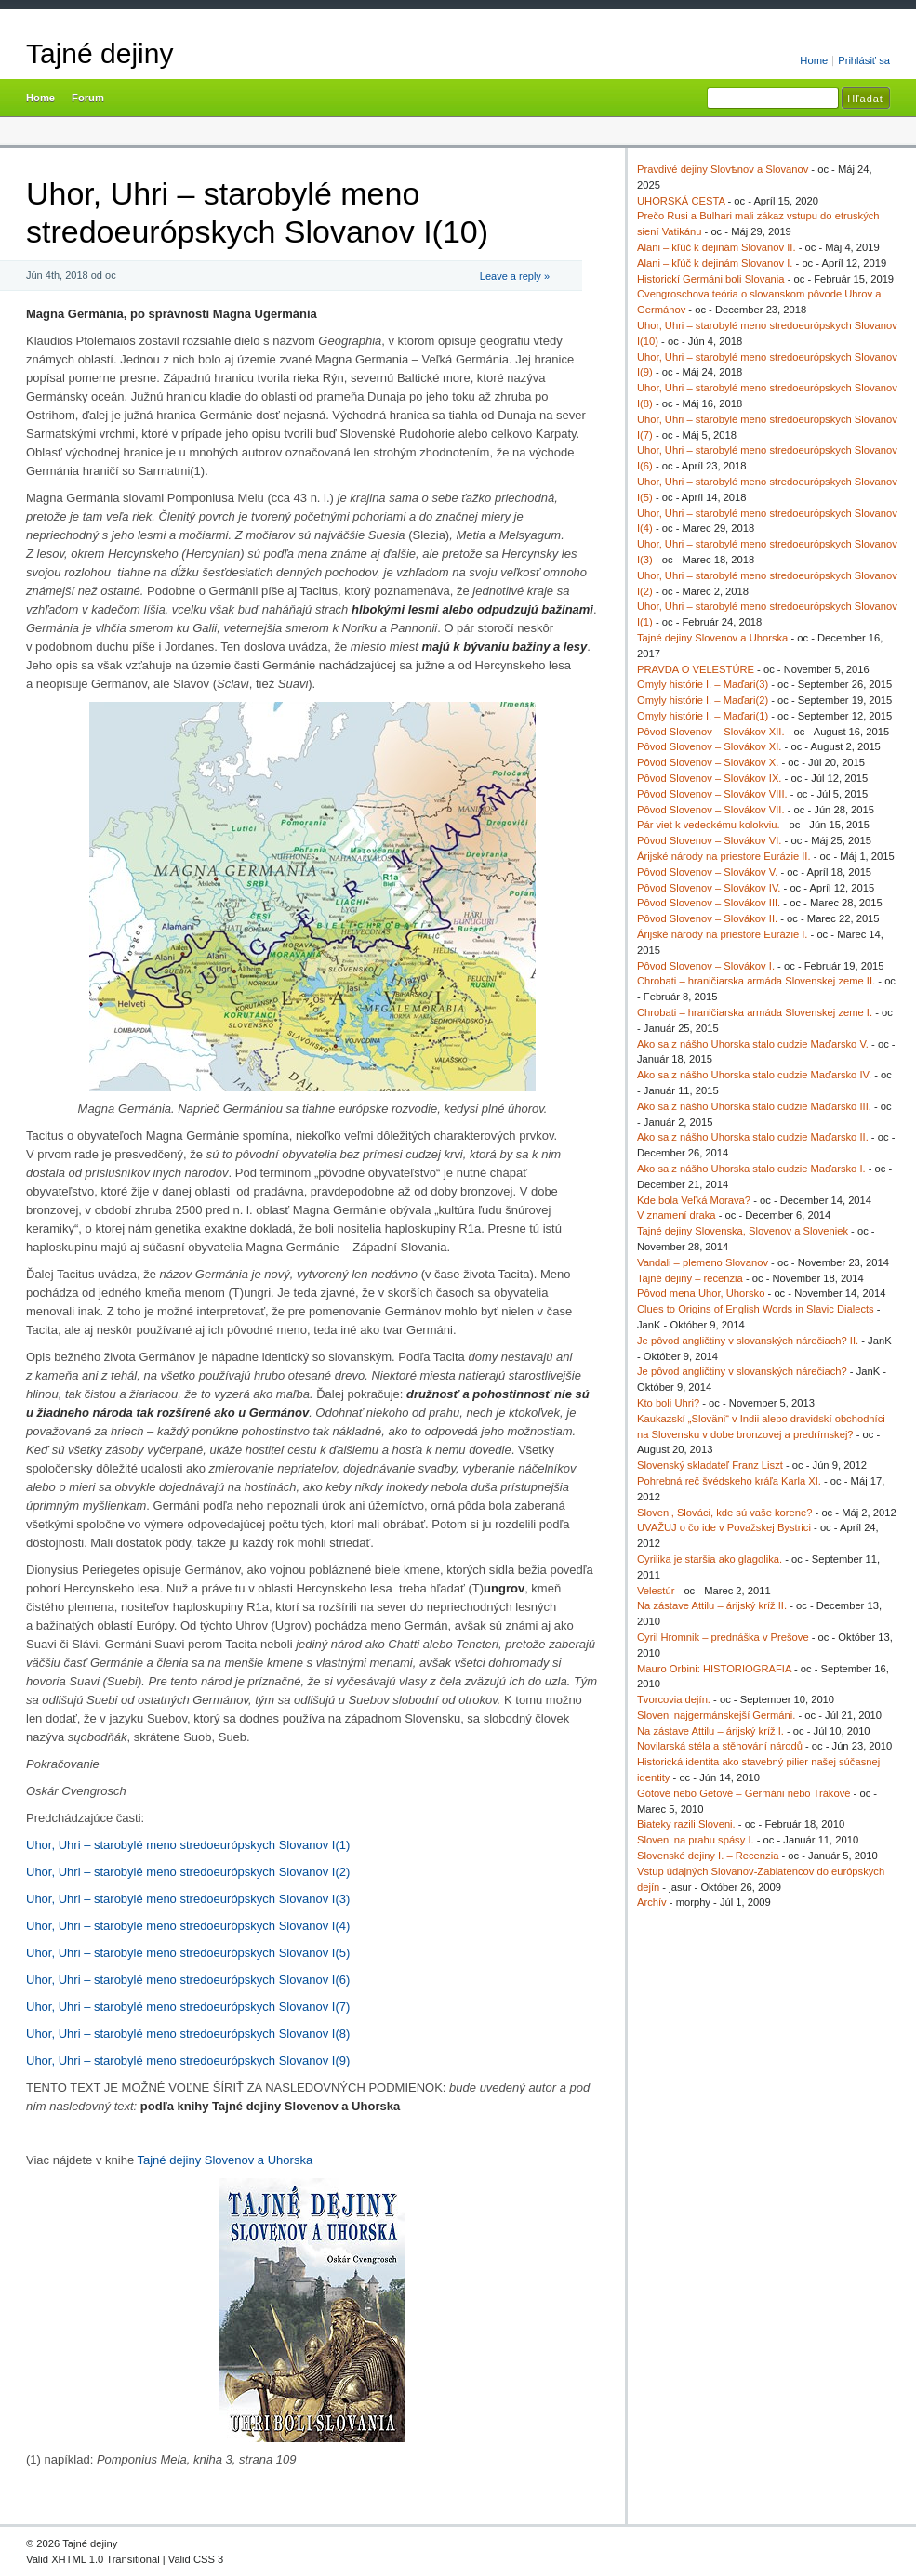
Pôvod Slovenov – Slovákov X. (707, 762)
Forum (88, 97)
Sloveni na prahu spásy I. (695, 1839)
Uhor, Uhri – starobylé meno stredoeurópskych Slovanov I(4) (188, 1926)
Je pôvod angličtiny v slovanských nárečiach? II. (747, 1340)
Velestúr (655, 1590)
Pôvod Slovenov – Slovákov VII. (711, 809)
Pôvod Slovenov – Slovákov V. (707, 872)
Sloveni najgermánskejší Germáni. (716, 1715)
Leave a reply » (515, 276)
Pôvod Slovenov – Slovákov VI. (709, 840)
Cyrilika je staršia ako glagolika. (709, 1559)
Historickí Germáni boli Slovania (711, 278)
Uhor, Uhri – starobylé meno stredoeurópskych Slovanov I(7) (188, 2007)
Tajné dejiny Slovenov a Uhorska (225, 2160)
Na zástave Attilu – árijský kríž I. (710, 1731)
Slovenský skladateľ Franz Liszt (710, 1465)
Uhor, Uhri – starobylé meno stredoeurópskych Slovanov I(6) (188, 1980)
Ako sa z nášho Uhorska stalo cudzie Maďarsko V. (753, 1044)
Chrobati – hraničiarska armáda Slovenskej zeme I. (754, 1012)
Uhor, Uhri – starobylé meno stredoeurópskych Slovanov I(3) (188, 1899)
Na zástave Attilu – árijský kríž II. (712, 1605)
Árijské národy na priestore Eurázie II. (724, 856)
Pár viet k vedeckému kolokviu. (708, 824)
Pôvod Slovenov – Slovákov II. (707, 918)
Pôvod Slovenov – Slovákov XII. (711, 731)
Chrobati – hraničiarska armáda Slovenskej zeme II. (756, 980)
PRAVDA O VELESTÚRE (695, 669)
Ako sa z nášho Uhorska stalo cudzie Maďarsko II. (753, 1137)
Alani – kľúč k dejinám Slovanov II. (716, 247)
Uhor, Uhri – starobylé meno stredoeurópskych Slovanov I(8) (188, 2034)
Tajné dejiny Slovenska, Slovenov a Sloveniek (742, 1230)
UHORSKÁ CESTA (680, 200)
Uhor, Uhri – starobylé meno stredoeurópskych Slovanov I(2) (188, 1872)
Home (814, 60)
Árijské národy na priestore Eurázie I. (722, 934)
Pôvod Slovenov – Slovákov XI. (709, 746)
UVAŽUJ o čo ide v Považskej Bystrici (724, 1527)
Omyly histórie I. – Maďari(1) (702, 715)
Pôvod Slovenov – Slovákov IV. (708, 887)
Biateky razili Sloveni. (686, 1824)
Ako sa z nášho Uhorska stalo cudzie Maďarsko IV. (754, 1074)
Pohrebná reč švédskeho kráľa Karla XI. (729, 1480)
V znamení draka (676, 1215)
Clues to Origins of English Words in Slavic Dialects (755, 1308)
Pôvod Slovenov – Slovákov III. (708, 902)
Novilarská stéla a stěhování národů (720, 1745)
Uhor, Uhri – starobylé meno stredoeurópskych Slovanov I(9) (188, 2060)
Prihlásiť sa (864, 60)
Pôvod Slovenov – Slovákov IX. (709, 778)
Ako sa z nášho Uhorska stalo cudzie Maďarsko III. (754, 1106)
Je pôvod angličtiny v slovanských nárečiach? (742, 1371)
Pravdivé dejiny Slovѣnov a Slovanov (722, 169)
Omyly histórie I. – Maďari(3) (702, 684)
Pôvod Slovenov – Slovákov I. (706, 965)
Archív (652, 1902)
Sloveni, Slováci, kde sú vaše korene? (724, 1512)
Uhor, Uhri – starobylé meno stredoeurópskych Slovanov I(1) (188, 1845)
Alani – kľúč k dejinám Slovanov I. (714, 263)
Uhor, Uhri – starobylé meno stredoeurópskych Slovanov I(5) (188, 1953)
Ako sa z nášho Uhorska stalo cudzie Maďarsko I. (751, 1168)
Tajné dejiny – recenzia (690, 1278)
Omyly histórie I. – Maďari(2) (702, 700)
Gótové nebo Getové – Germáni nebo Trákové (743, 1793)
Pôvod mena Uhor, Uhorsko (700, 1293)
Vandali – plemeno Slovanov (702, 1262)
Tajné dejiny (99, 53)
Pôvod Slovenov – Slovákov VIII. (712, 793)
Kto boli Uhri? (668, 1402)
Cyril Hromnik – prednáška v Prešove (723, 1637)
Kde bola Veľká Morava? (693, 1200)
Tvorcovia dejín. (673, 1699)
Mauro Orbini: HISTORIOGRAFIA (714, 1668)
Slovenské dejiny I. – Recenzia (707, 1855)
